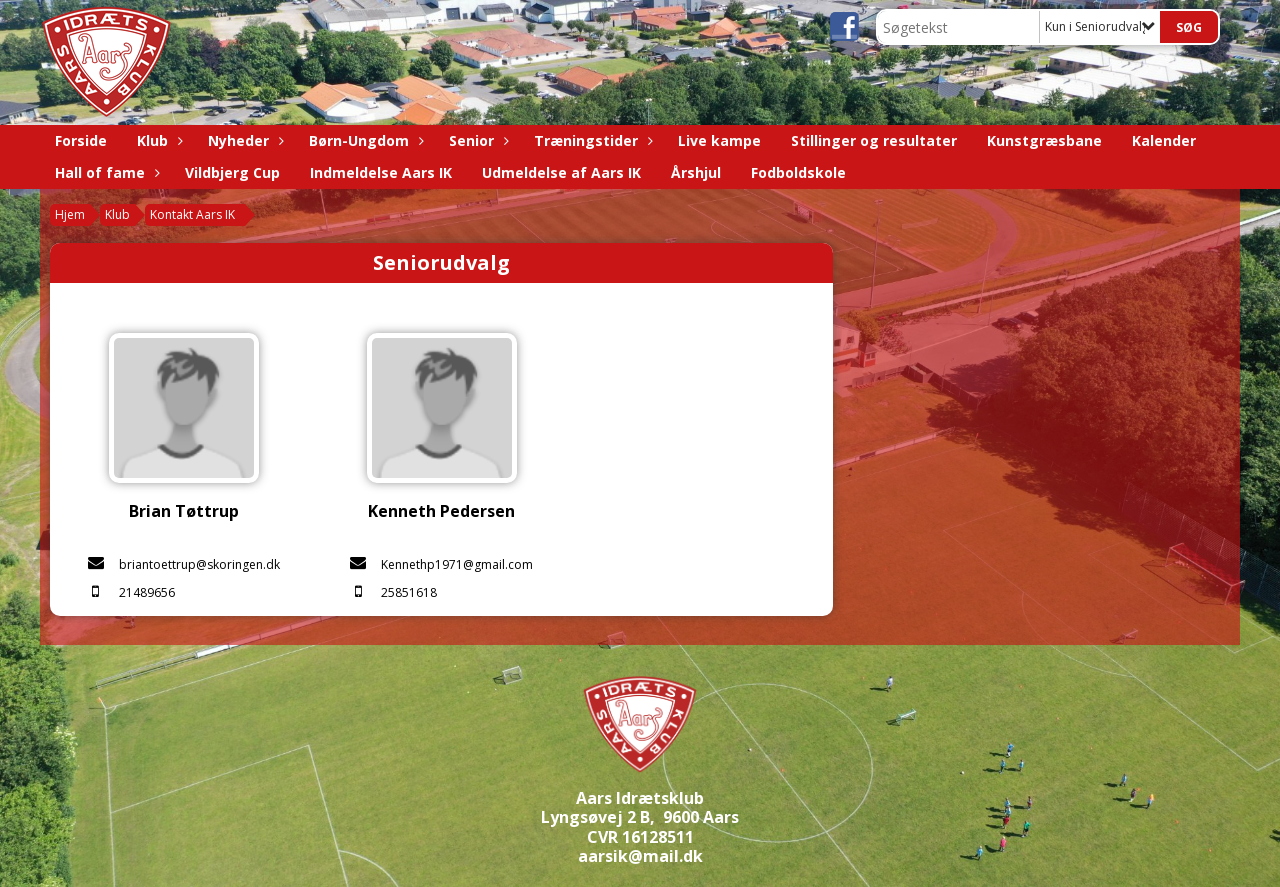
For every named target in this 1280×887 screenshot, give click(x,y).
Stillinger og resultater (874, 140)
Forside (81, 140)
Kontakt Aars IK (192, 214)
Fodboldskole (798, 172)
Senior (476, 140)
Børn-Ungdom (364, 140)
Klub (157, 140)
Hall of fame (105, 172)
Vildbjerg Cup (232, 172)
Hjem (70, 214)
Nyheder (243, 140)
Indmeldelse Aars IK (381, 172)
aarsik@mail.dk (640, 856)
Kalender (1164, 140)
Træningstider (591, 140)
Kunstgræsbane (1044, 140)
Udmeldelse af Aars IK (561, 172)
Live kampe (719, 140)
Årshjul (696, 172)
